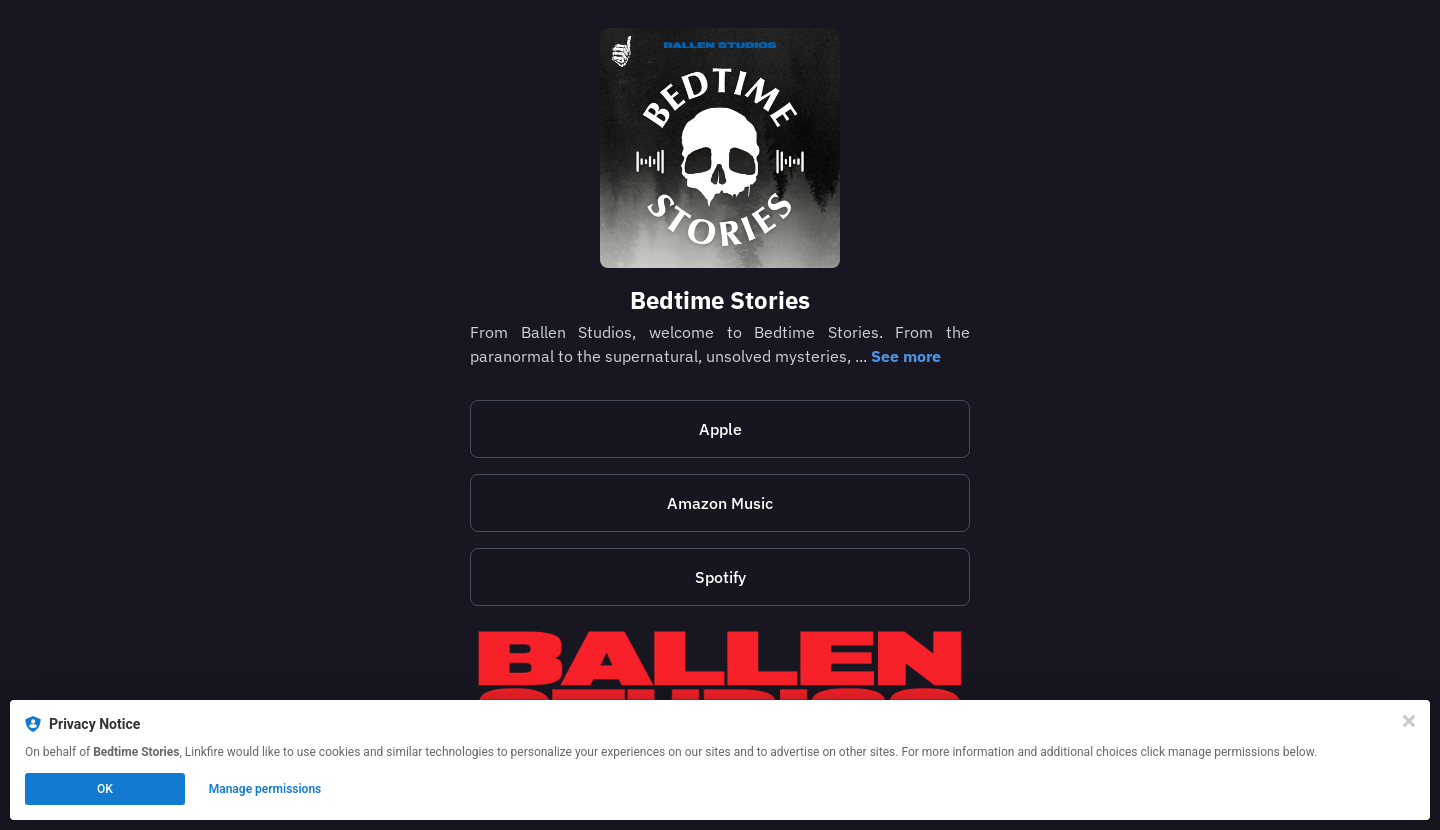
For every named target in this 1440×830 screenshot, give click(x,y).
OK (105, 789)
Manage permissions (265, 789)
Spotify (720, 577)
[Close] (1409, 721)
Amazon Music (720, 503)
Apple (720, 429)
